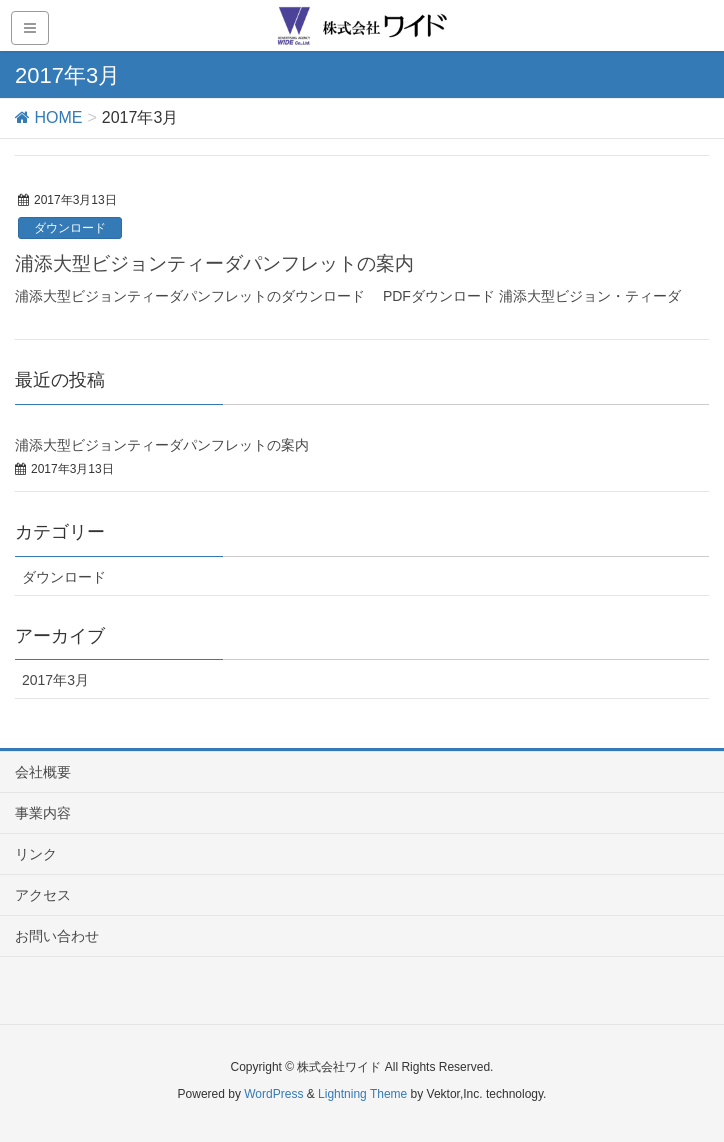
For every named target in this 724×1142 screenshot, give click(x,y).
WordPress (273, 1094)
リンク (36, 854)
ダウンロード (70, 228)
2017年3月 (55, 680)
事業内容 (43, 813)
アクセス (43, 895)
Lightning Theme (362, 1094)
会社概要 (43, 772)
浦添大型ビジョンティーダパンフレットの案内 (214, 263)
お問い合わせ (57, 936)
